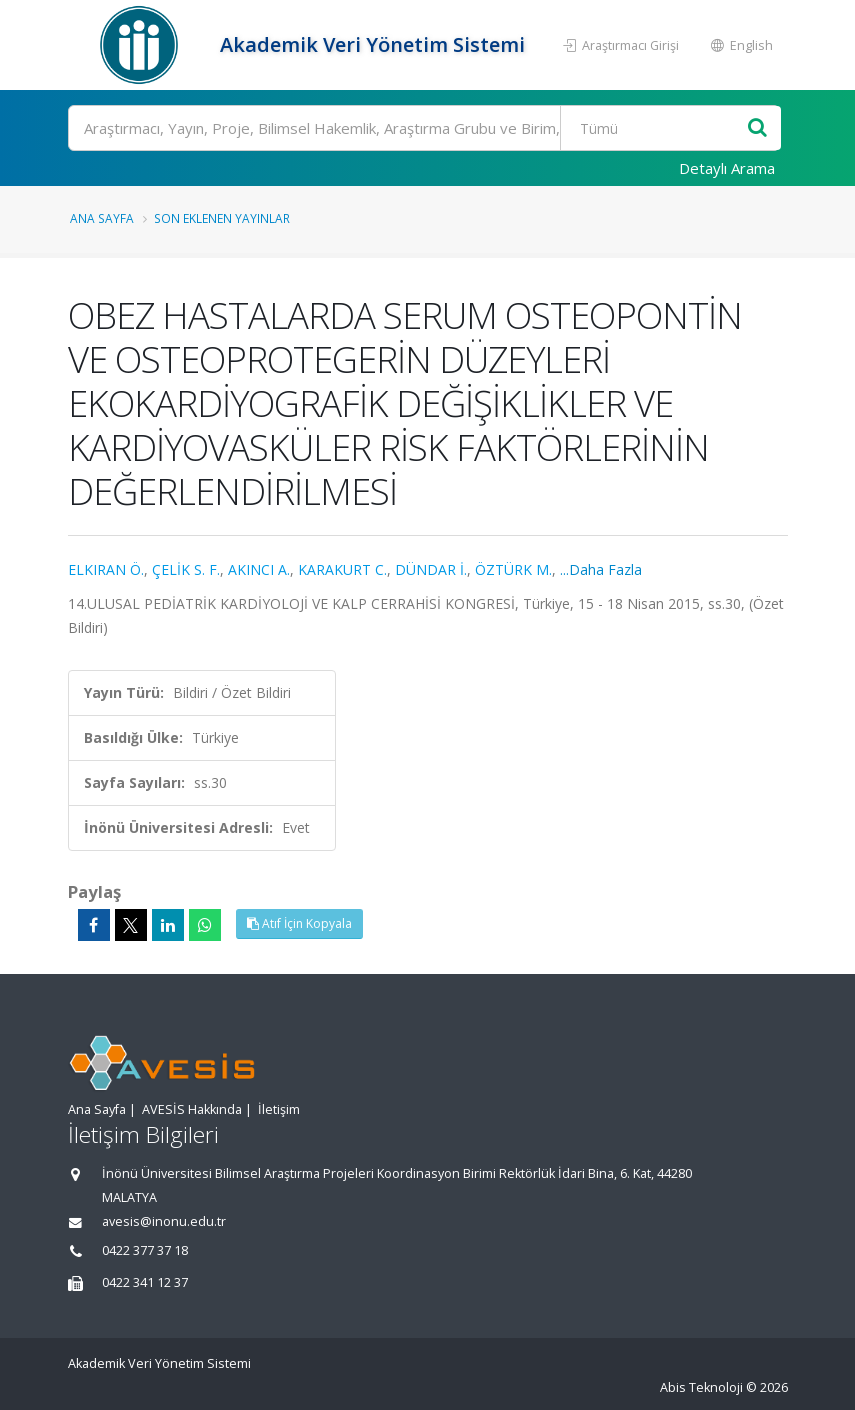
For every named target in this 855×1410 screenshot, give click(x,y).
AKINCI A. (259, 569)
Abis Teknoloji (701, 1387)
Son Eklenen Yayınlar (222, 218)
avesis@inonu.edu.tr (164, 1221)
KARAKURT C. (342, 569)
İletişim (279, 1109)
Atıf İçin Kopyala (299, 923)
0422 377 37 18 (145, 1250)
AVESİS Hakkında (192, 1109)
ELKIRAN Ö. (106, 569)
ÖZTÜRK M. (513, 569)
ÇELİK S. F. (186, 569)
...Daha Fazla (601, 569)
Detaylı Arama (727, 168)
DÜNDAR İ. (431, 569)
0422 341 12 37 (145, 1282)
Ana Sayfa (102, 218)
